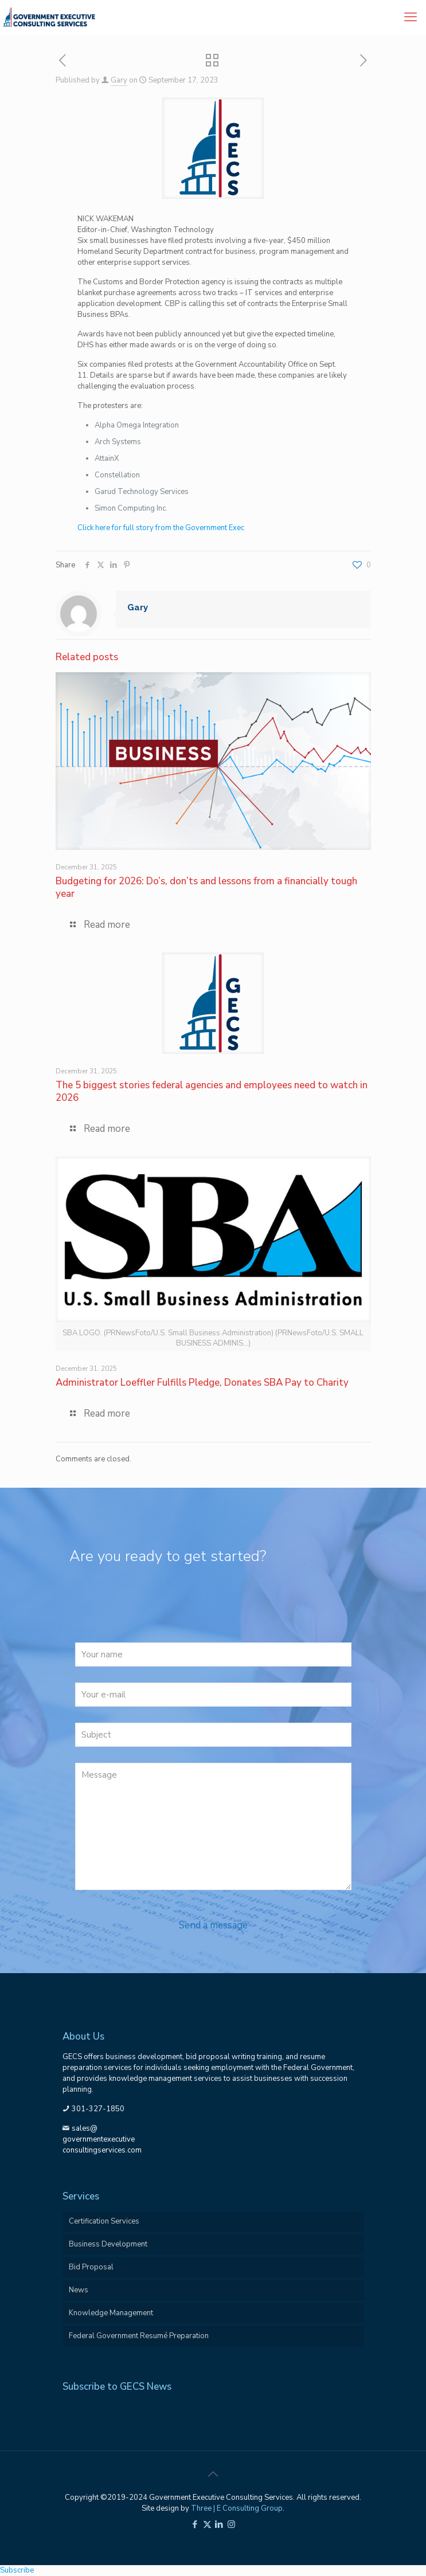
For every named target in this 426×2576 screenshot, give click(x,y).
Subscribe (17, 2570)
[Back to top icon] (213, 2475)
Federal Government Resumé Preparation (139, 2336)
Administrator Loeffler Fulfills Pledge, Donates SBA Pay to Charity (202, 1382)
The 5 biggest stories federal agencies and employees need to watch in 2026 (212, 1091)
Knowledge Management (111, 2313)
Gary (119, 80)
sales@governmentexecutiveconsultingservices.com (102, 2139)
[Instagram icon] (231, 2524)
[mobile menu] (410, 17)
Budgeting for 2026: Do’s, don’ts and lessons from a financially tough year (206, 887)
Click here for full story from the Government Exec (160, 528)
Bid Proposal (91, 2267)
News (78, 2290)
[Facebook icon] (195, 2524)
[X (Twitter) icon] (207, 2524)
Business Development (108, 2244)
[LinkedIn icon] (219, 2524)
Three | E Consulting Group (237, 2508)
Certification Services (104, 2221)
